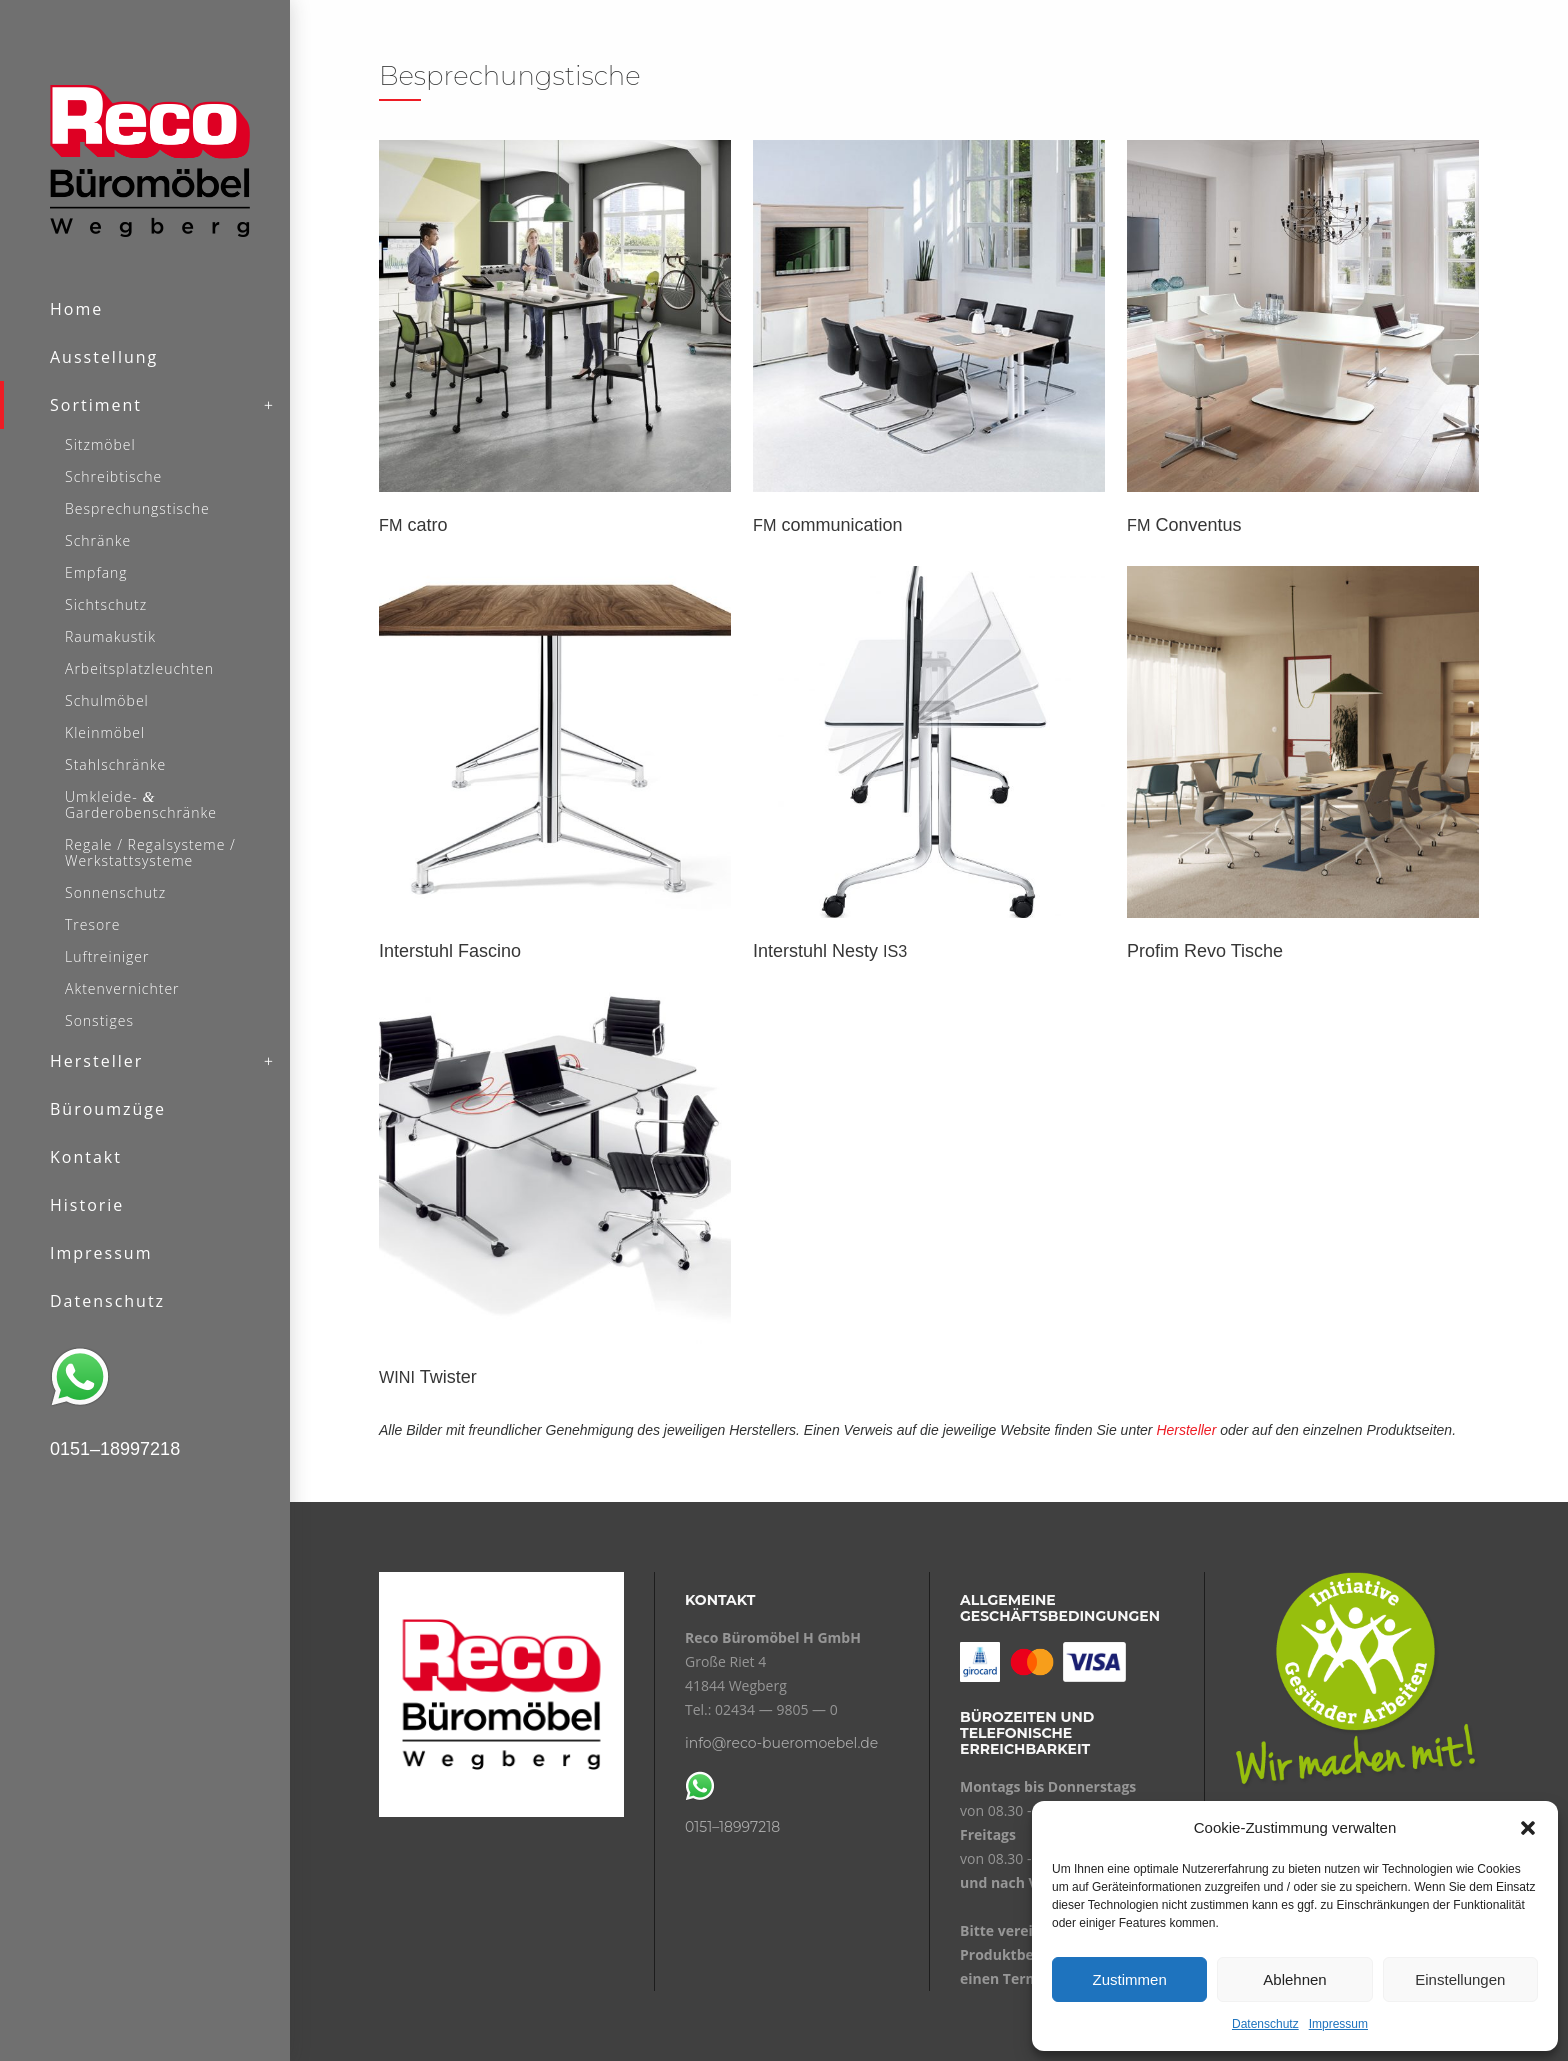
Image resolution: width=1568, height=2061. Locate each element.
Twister (428, 1377)
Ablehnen (1294, 1979)
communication (827, 525)
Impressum (1338, 2024)
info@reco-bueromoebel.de (781, 1743)
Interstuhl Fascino (450, 951)
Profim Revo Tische (1205, 951)
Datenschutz (1265, 2024)
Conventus (1184, 525)
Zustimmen (1130, 1979)
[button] (1528, 1828)
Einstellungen (1460, 1979)
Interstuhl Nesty (830, 951)
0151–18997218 (732, 1827)
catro (413, 525)
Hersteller (1186, 1430)
